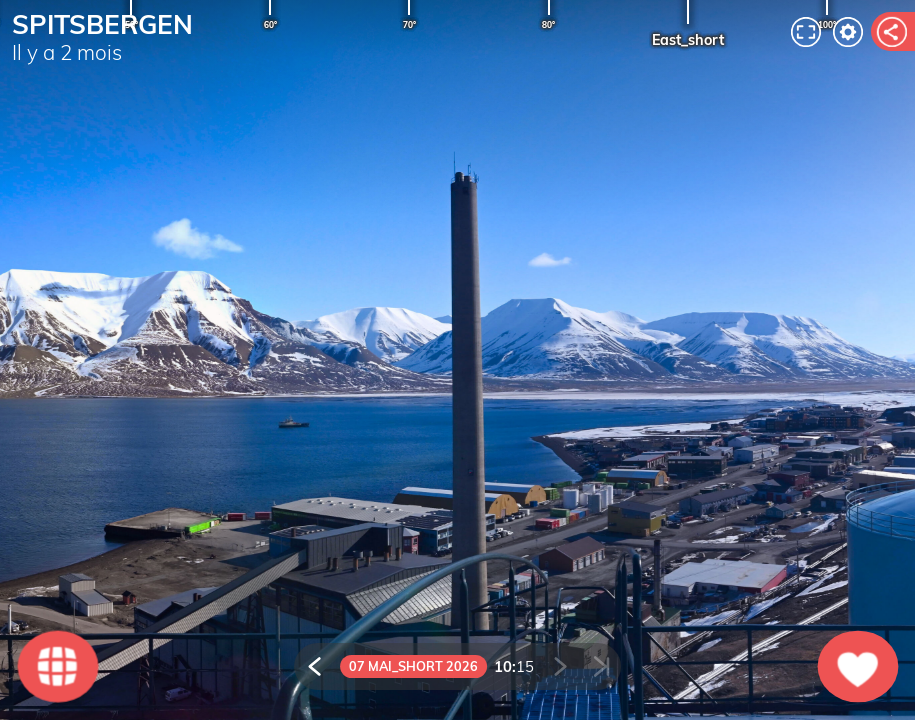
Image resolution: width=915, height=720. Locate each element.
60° (270, 25)
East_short (688, 40)
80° (548, 25)
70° (409, 25)
